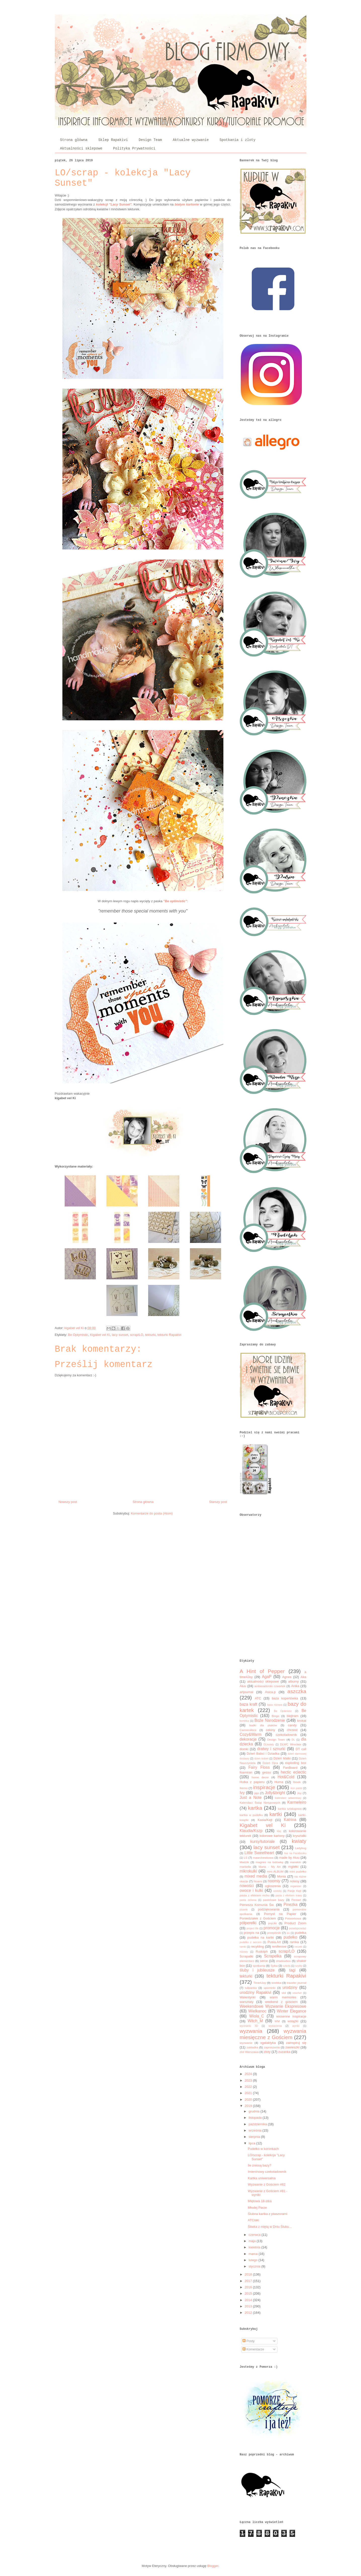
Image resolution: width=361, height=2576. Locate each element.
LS (245, 1857)
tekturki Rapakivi (169, 1335)
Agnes (287, 1677)
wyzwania (251, 2031)
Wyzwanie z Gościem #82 (266, 2184)
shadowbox (283, 1960)
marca (254, 2254)
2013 (249, 2306)
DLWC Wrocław (290, 1744)
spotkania (259, 1965)
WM (277, 2021)
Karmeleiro (296, 1802)
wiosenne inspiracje (291, 2016)
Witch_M (255, 2021)
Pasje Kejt (294, 1890)
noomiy (274, 1881)
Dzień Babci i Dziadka (263, 1753)
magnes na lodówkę (269, 1862)
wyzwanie (246, 2042)
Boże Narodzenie (269, 1720)
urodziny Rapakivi (255, 1992)
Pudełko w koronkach (263, 2149)
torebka (276, 1982)
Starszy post (218, 1502)
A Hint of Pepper (262, 1671)
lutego (253, 2260)
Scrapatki (246, 1956)
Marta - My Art (270, 1866)
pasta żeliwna (248, 1900)
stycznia (255, 2266)
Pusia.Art (274, 1942)
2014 (249, 2300)
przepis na (251, 1933)
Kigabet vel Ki (100, 1335)
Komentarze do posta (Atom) (152, 1513)
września (255, 2130)
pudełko (290, 1937)
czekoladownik (286, 1735)
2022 (249, 2087)
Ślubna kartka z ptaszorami (267, 2214)
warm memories (283, 1997)
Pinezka (290, 1904)
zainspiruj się (296, 2043)
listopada (256, 2117)
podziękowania (268, 1909)
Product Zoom (295, 1923)
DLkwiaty (268, 1744)
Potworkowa (293, 1918)
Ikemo (244, 1788)
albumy (293, 1681)
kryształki (299, 1836)
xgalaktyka (268, 2043)
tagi (292, 1970)
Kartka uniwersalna (262, 2178)
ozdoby (277, 1891)
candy (292, 1725)
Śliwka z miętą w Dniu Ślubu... (270, 2227)
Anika (295, 1686)
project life (253, 1928)
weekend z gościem (281, 2002)
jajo (256, 1793)
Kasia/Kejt (265, 1820)
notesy (294, 1881)
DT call (301, 1749)
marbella (245, 1866)
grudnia (254, 2111)
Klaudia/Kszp (251, 1831)
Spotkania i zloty (238, 140)
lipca (252, 2143)
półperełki (248, 1923)
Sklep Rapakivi (113, 140)
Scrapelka (273, 1956)
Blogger (212, 2566)
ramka (294, 1942)
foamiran (246, 1772)
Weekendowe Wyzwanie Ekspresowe (273, 2006)
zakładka (252, 2047)
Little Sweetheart (259, 1853)
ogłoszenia (273, 1886)
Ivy (242, 1793)
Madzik (244, 1862)
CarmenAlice (248, 1730)
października (258, 2124)
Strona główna (74, 140)
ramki (243, 1946)
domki (244, 1749)
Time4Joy (259, 1982)
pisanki (244, 1909)
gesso (266, 1772)
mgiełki (293, 1866)
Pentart (296, 1899)
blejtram (292, 1716)
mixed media (256, 1876)
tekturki (150, 1335)
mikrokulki (248, 1871)
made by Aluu (289, 1857)
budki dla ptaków (263, 1725)
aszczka (296, 1691)
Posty (249, 2341)
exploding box (295, 1763)
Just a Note (251, 1797)
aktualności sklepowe (263, 1681)
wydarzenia (275, 2026)
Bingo (275, 1716)
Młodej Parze (257, 2207)
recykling (257, 1946)
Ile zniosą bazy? (259, 2165)
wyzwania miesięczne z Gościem (273, 2034)
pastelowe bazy (273, 1899)
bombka (244, 1721)
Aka (303, 1677)
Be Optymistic (78, 1335)
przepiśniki (274, 1932)
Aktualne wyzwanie (191, 140)
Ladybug (300, 1848)
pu (288, 1933)
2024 (249, 2074)
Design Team (150, 140)
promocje (272, 1928)
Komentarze (253, 2349)
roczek (298, 1946)
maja (253, 2241)
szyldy (298, 1965)
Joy (299, 1793)
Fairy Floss (259, 1767)
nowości (247, 1886)
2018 (249, 2274)
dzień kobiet (261, 1758)
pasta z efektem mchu (255, 1895)
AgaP (266, 1677)
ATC (258, 1698)
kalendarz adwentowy (288, 1798)
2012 (249, 2312)
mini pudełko (297, 1871)
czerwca (255, 2235)
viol (284, 1992)
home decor (260, 1777)
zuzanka (284, 2052)
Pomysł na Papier (280, 1914)
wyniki (295, 2026)
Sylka (274, 1965)
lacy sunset (120, 1335)
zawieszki (292, 2047)
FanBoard (290, 1768)
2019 (249, 2106)
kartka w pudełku (251, 1814)
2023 (249, 2080)
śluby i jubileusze (257, 1970)
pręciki (272, 1923)
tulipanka (251, 1987)
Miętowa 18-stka (260, 2201)
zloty (267, 2052)
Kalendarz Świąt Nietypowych (260, 1802)
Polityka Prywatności (134, 148)
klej (279, 1831)
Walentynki (248, 1997)
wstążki (293, 2021)
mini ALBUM (275, 1871)
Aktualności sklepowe (81, 148)
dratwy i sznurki (271, 1749)
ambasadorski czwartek (269, 1686)
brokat (301, 1721)
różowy (244, 1951)
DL (293, 1739)
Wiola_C (256, 2016)
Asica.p (270, 1692)
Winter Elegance (291, 2011)
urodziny (290, 1987)
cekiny (270, 1730)
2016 (249, 2287)
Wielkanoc (257, 2011)
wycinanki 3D (249, 2026)
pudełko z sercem (251, 1942)
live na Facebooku (295, 1853)
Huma (278, 1782)
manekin (295, 1862)
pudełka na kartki (260, 1937)
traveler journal (296, 1982)
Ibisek (297, 1782)
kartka (255, 1808)
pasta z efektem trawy (288, 1895)
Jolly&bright (275, 1793)
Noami (258, 1881)
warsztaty (247, 2002)
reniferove (279, 1946)
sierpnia (255, 2137)
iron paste (296, 1788)
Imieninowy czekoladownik (267, 2172)
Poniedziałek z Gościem (258, 1918)
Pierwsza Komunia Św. (257, 1905)
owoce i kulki (251, 1890)
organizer (295, 1886)
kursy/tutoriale (262, 1841)
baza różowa (274, 1704)
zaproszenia (272, 2047)
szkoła (286, 1965)
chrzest (292, 1730)
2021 (249, 2093)
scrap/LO (136, 1335)
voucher (297, 1993)
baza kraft (248, 1704)
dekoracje (248, 1739)
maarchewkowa (263, 1857)
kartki (275, 1814)
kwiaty (299, 1841)
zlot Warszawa (249, 2051)
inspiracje (264, 1787)
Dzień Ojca (270, 1762)
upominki (269, 1987)
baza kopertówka (285, 1698)
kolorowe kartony (272, 1836)
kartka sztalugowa (290, 1808)
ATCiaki (253, 2220)
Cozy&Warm (251, 1734)
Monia (281, 1876)
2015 (249, 2293)
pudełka (300, 1933)
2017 (249, 2281)
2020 (249, 2099)
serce (264, 1961)
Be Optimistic (283, 1711)
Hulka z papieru (252, 1782)
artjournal (246, 1692)
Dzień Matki (282, 1758)
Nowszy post (68, 1502)
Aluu (243, 1686)
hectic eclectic (293, 1772)
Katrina (290, 1819)
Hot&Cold (285, 1777)
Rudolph (262, 1951)
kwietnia (255, 2247)
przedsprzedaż (297, 1928)
